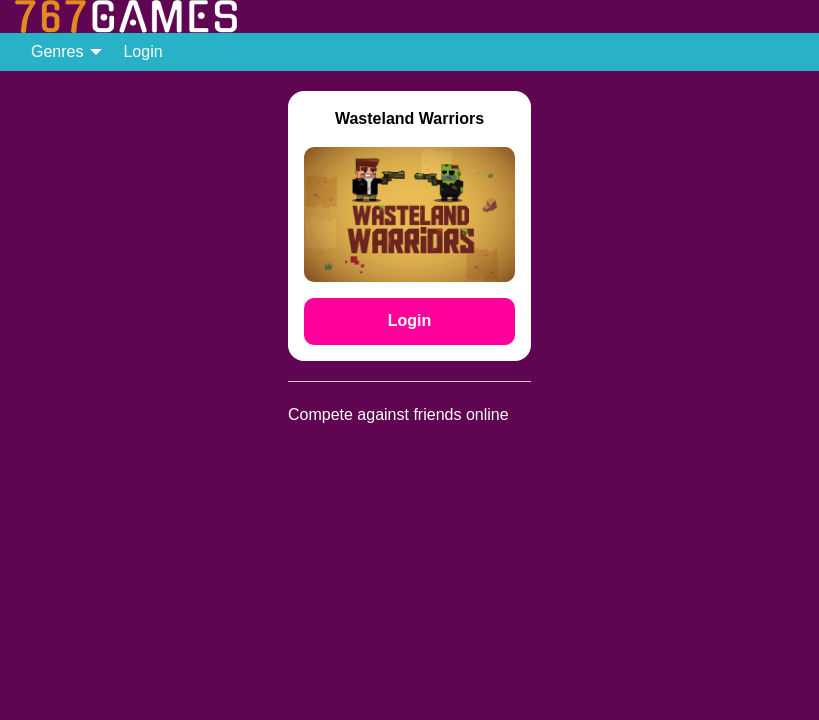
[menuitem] (61, 52)
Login (142, 51)
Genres (57, 51)
